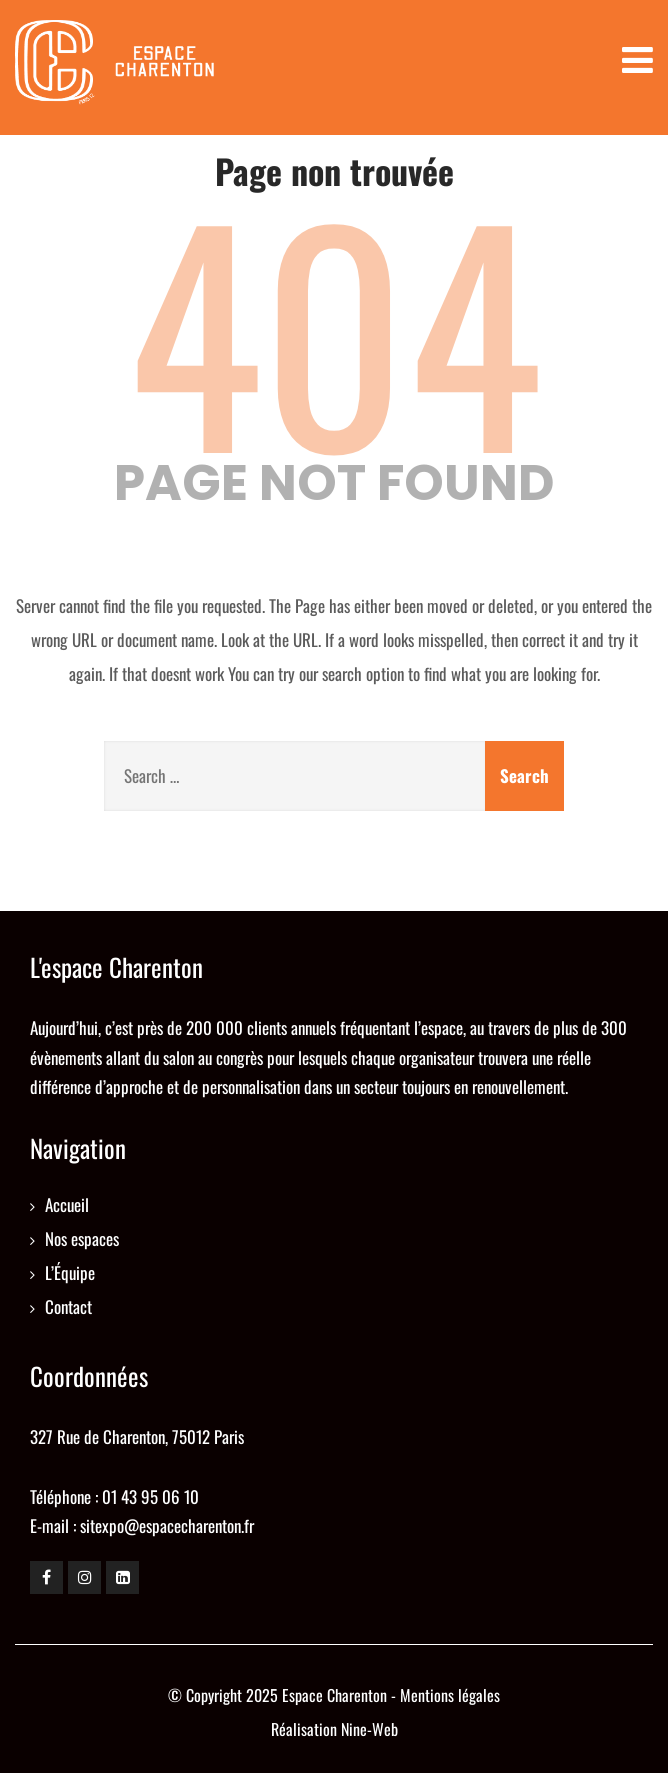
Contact (68, 1306)
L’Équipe (70, 1272)
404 (334, 326)
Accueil (67, 1204)
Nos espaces (82, 1238)
